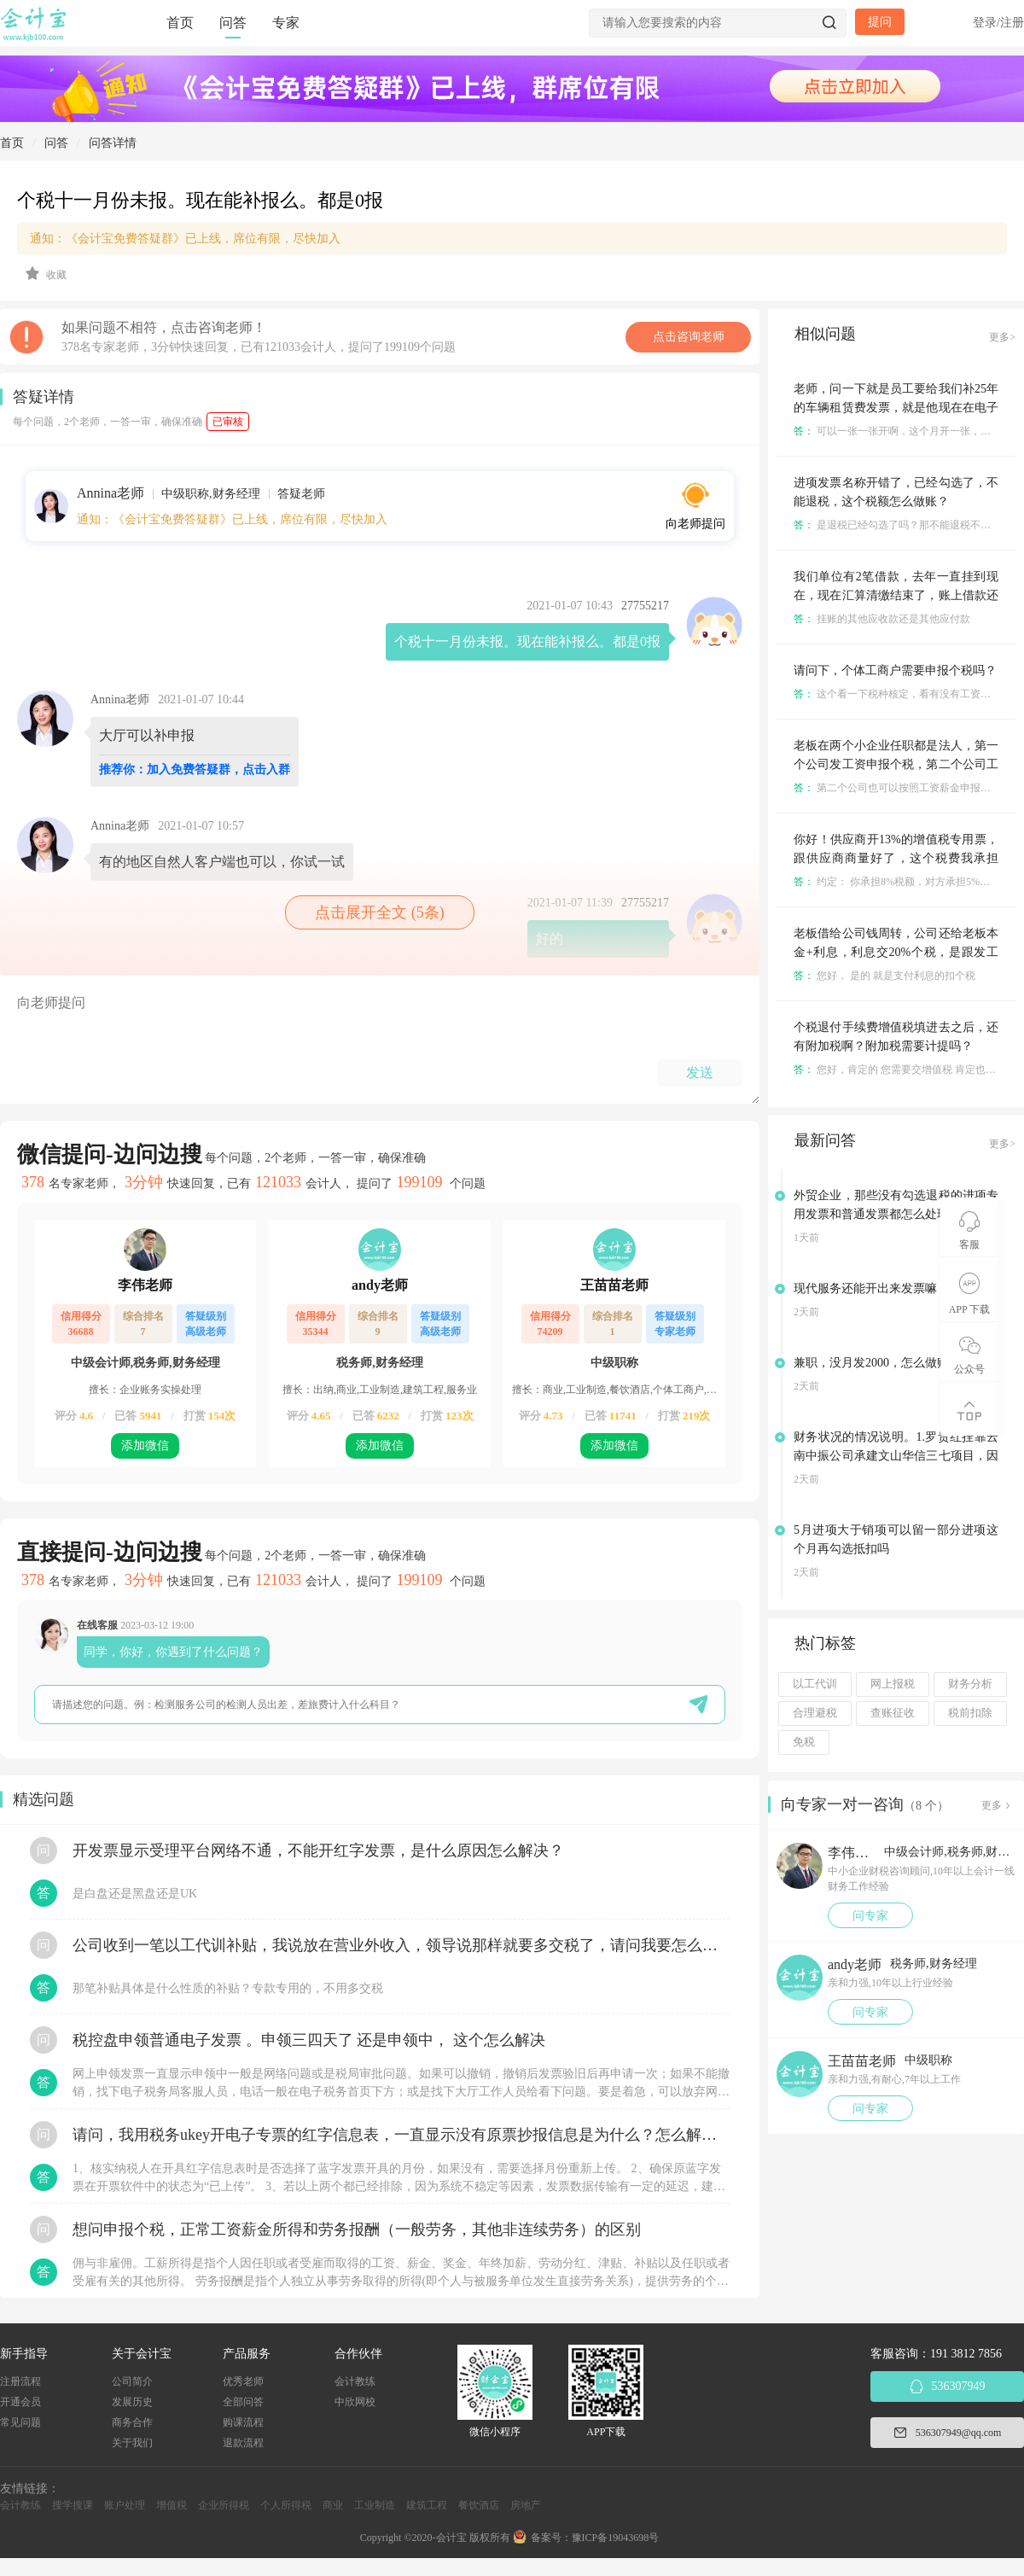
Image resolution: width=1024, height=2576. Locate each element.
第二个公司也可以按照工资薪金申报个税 (897, 788)
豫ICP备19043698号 (616, 2538)
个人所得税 (285, 2505)
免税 (804, 1742)
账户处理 (124, 2505)
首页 (180, 22)
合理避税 (815, 1713)
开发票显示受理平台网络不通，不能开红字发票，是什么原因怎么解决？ (318, 1850)
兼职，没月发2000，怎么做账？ (877, 1362)
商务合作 (132, 2422)
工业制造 (374, 2505)
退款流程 (243, 2443)
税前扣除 (970, 1713)
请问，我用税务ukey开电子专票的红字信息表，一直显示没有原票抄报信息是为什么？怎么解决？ (401, 2134)
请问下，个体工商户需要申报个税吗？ (895, 670)
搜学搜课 (72, 2505)
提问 (880, 21)
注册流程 (20, 2381)
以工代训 (815, 1684)
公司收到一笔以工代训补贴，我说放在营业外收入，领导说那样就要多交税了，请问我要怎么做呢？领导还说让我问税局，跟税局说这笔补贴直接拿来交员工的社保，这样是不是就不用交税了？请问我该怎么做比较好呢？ (401, 1945)
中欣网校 (355, 2402)
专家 (286, 22)
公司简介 (132, 2381)
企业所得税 (223, 2505)
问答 (233, 22)
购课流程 (243, 2422)
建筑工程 (426, 2505)
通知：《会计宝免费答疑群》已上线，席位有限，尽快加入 (185, 238)
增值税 (171, 2505)
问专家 (870, 1915)
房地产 (525, 2505)
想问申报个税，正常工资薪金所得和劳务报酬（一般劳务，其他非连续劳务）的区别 (357, 2229)
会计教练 (355, 2381)
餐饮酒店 (478, 2505)
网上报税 (892, 1684)
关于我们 (132, 2443)
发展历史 (132, 2402)
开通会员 (20, 2402)
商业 (333, 2505)
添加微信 (145, 1445)
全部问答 (243, 2402)
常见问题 (20, 2422)
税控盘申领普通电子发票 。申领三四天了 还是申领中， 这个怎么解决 (309, 2040)
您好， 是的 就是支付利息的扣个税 (884, 976)
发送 (699, 1072)
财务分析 (970, 1684)
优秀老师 (243, 2381)
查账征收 (892, 1713)
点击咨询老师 (688, 336)
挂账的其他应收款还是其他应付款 (882, 619)
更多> (1002, 337)
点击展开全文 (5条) (380, 912)
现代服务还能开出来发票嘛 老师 (879, 1288)
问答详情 (113, 143)
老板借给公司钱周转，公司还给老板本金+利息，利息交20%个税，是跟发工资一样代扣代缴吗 (896, 952)
